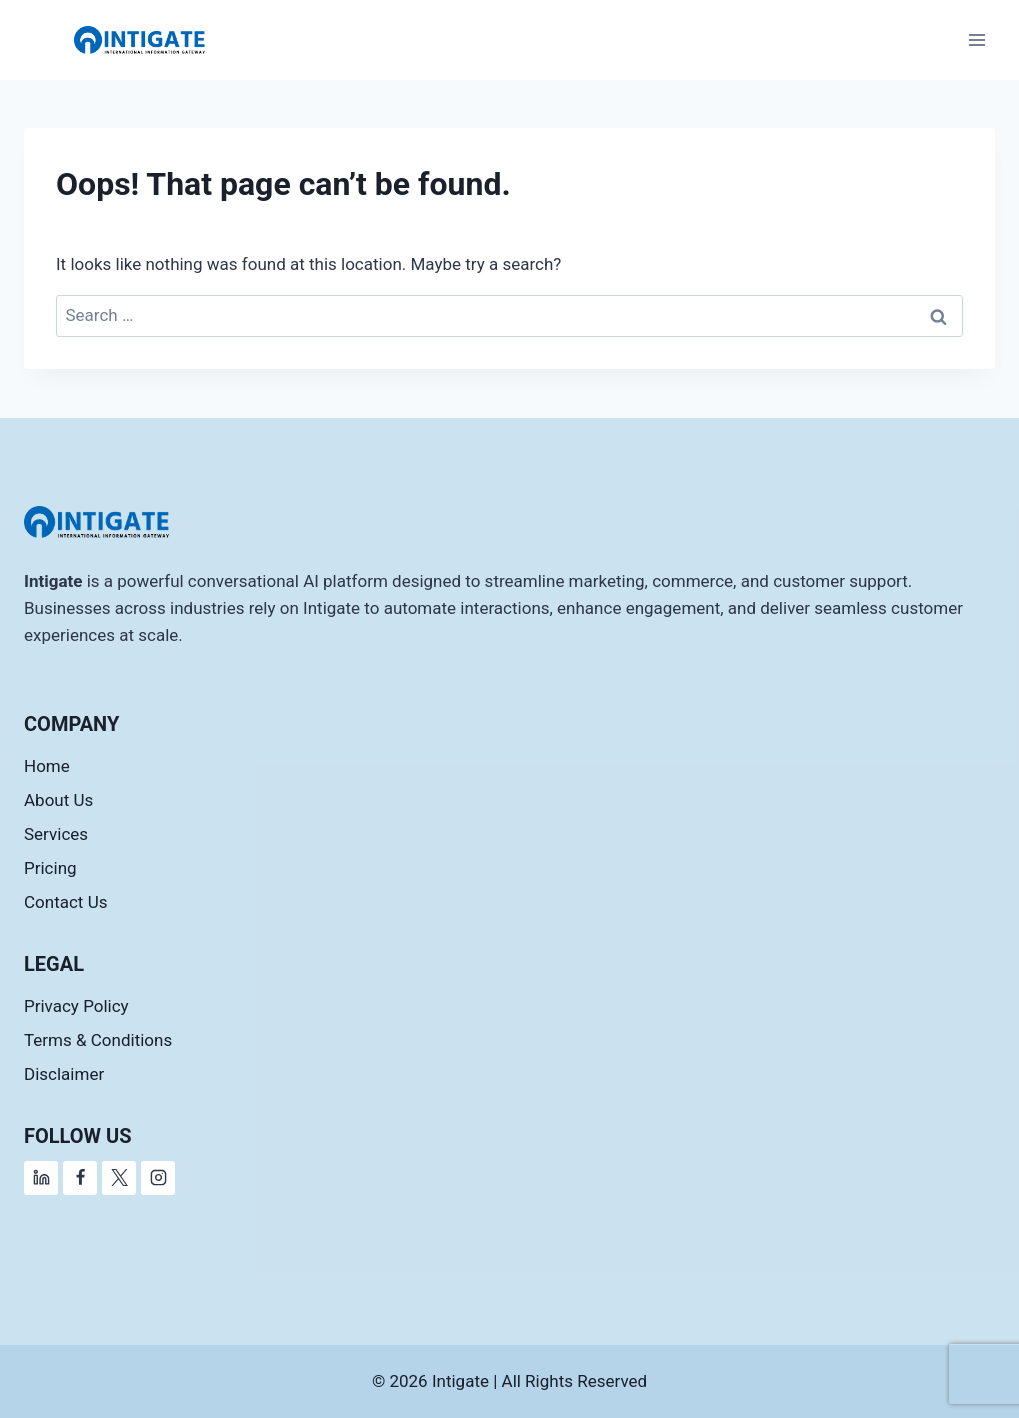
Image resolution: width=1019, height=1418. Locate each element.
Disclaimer (64, 1074)
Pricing (50, 868)
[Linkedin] (41, 1178)
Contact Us (65, 902)
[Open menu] (976, 39)
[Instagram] (158, 1178)
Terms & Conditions (98, 1040)
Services (56, 834)
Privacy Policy (76, 1006)
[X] (119, 1178)
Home (47, 766)
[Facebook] (80, 1178)
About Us (58, 800)
